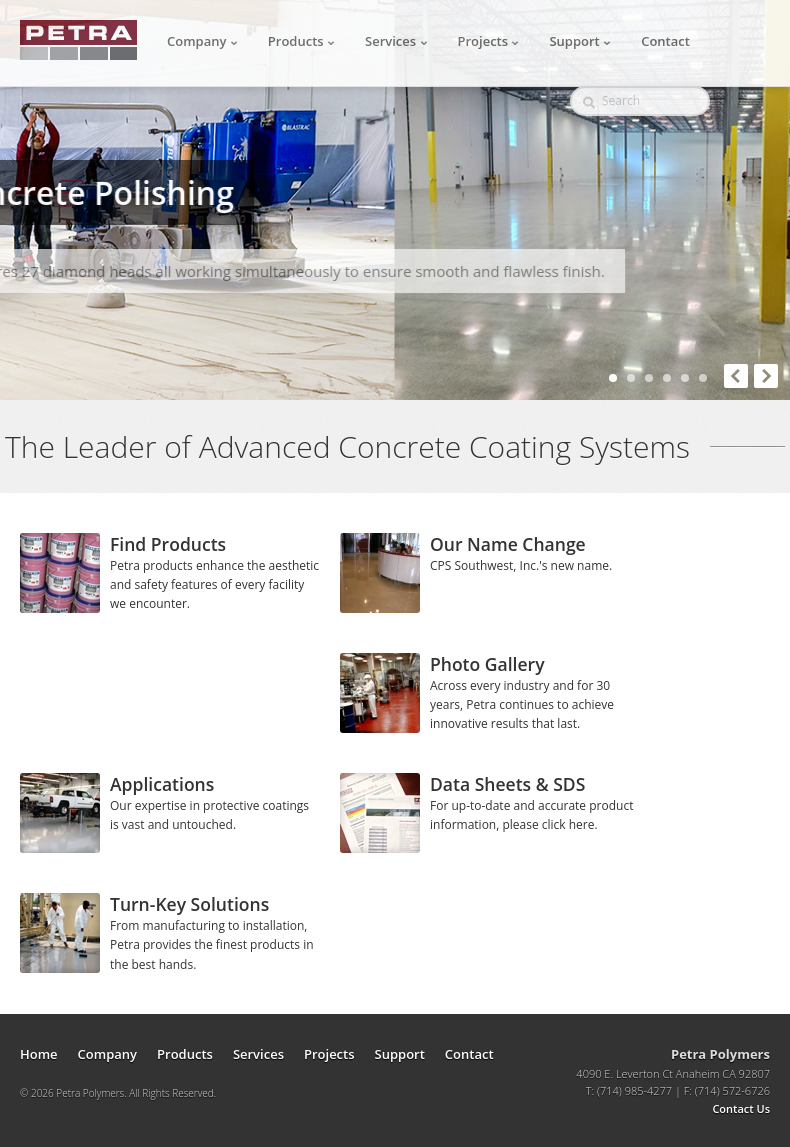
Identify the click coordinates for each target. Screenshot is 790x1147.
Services (396, 41)
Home (39, 1054)
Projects (489, 41)
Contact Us (741, 1108)
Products (301, 41)
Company (202, 41)
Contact (665, 41)
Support (580, 41)
